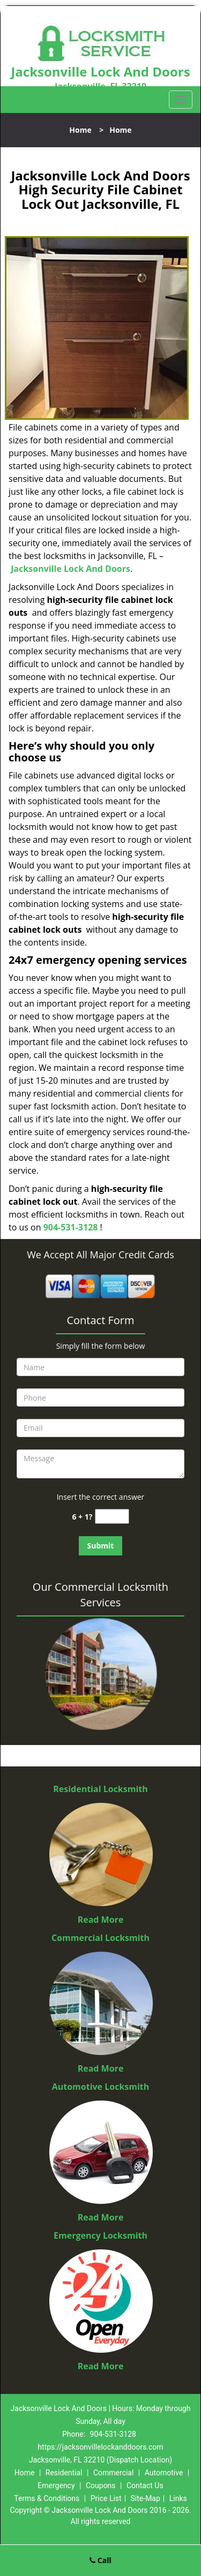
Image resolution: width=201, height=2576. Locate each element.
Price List (106, 2498)
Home (80, 130)
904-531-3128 (70, 1227)
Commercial (113, 2472)
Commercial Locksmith (100, 1938)
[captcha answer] (112, 1516)
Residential (64, 2472)
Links (178, 2498)
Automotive (164, 2472)
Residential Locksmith (100, 1789)
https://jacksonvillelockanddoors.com (100, 2447)
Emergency (56, 2485)
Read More (101, 1919)
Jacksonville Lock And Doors (70, 569)
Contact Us (144, 2485)
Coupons (101, 2485)
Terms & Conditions (46, 2498)
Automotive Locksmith (101, 2086)
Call (100, 2560)
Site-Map (145, 2498)
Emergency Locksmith (100, 2235)
